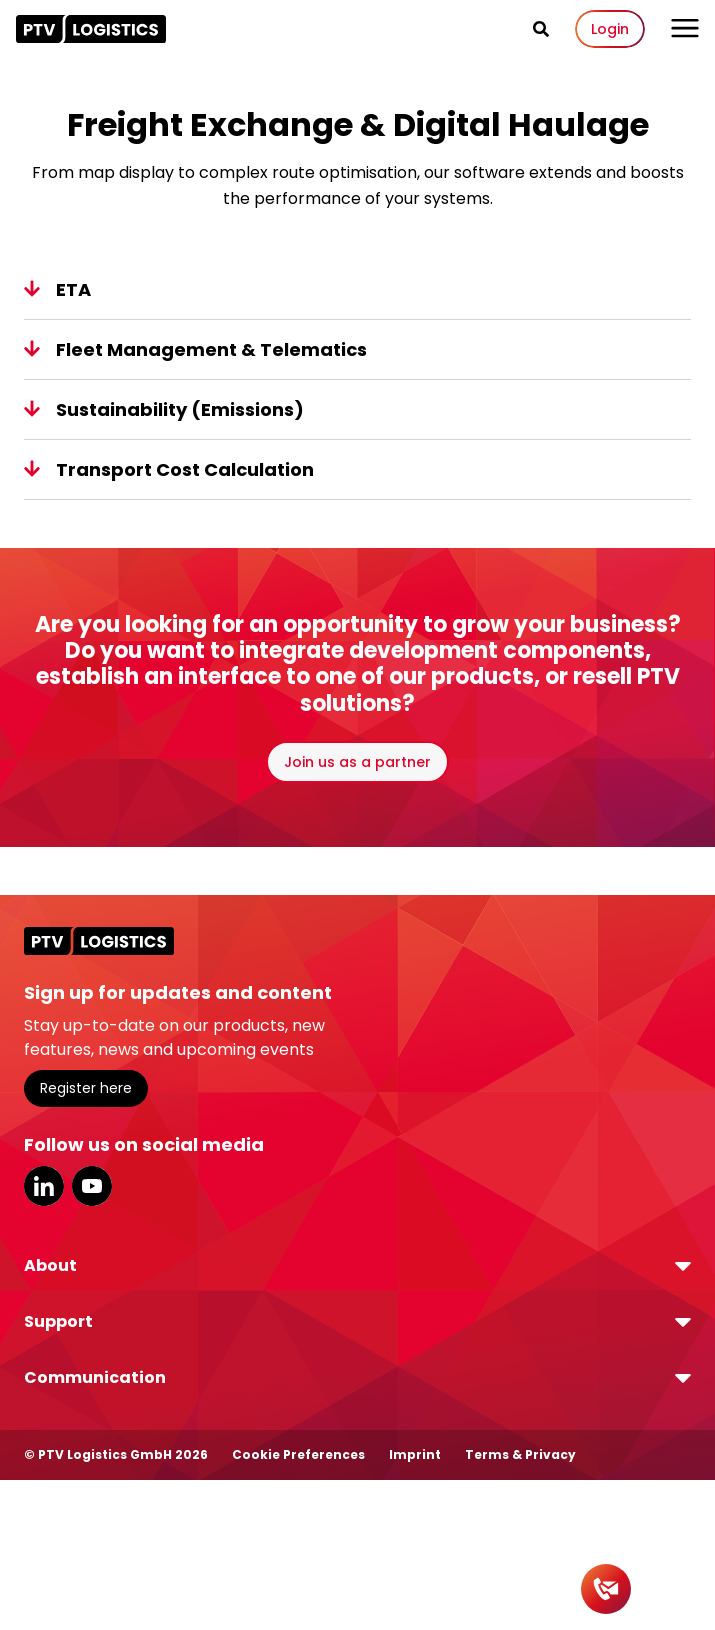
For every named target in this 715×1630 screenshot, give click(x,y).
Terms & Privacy (520, 1454)
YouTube (92, 1186)
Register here (86, 1088)
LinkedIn (44, 1186)
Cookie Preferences (298, 1454)
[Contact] (606, 1589)
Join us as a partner (357, 762)
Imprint (415, 1454)
